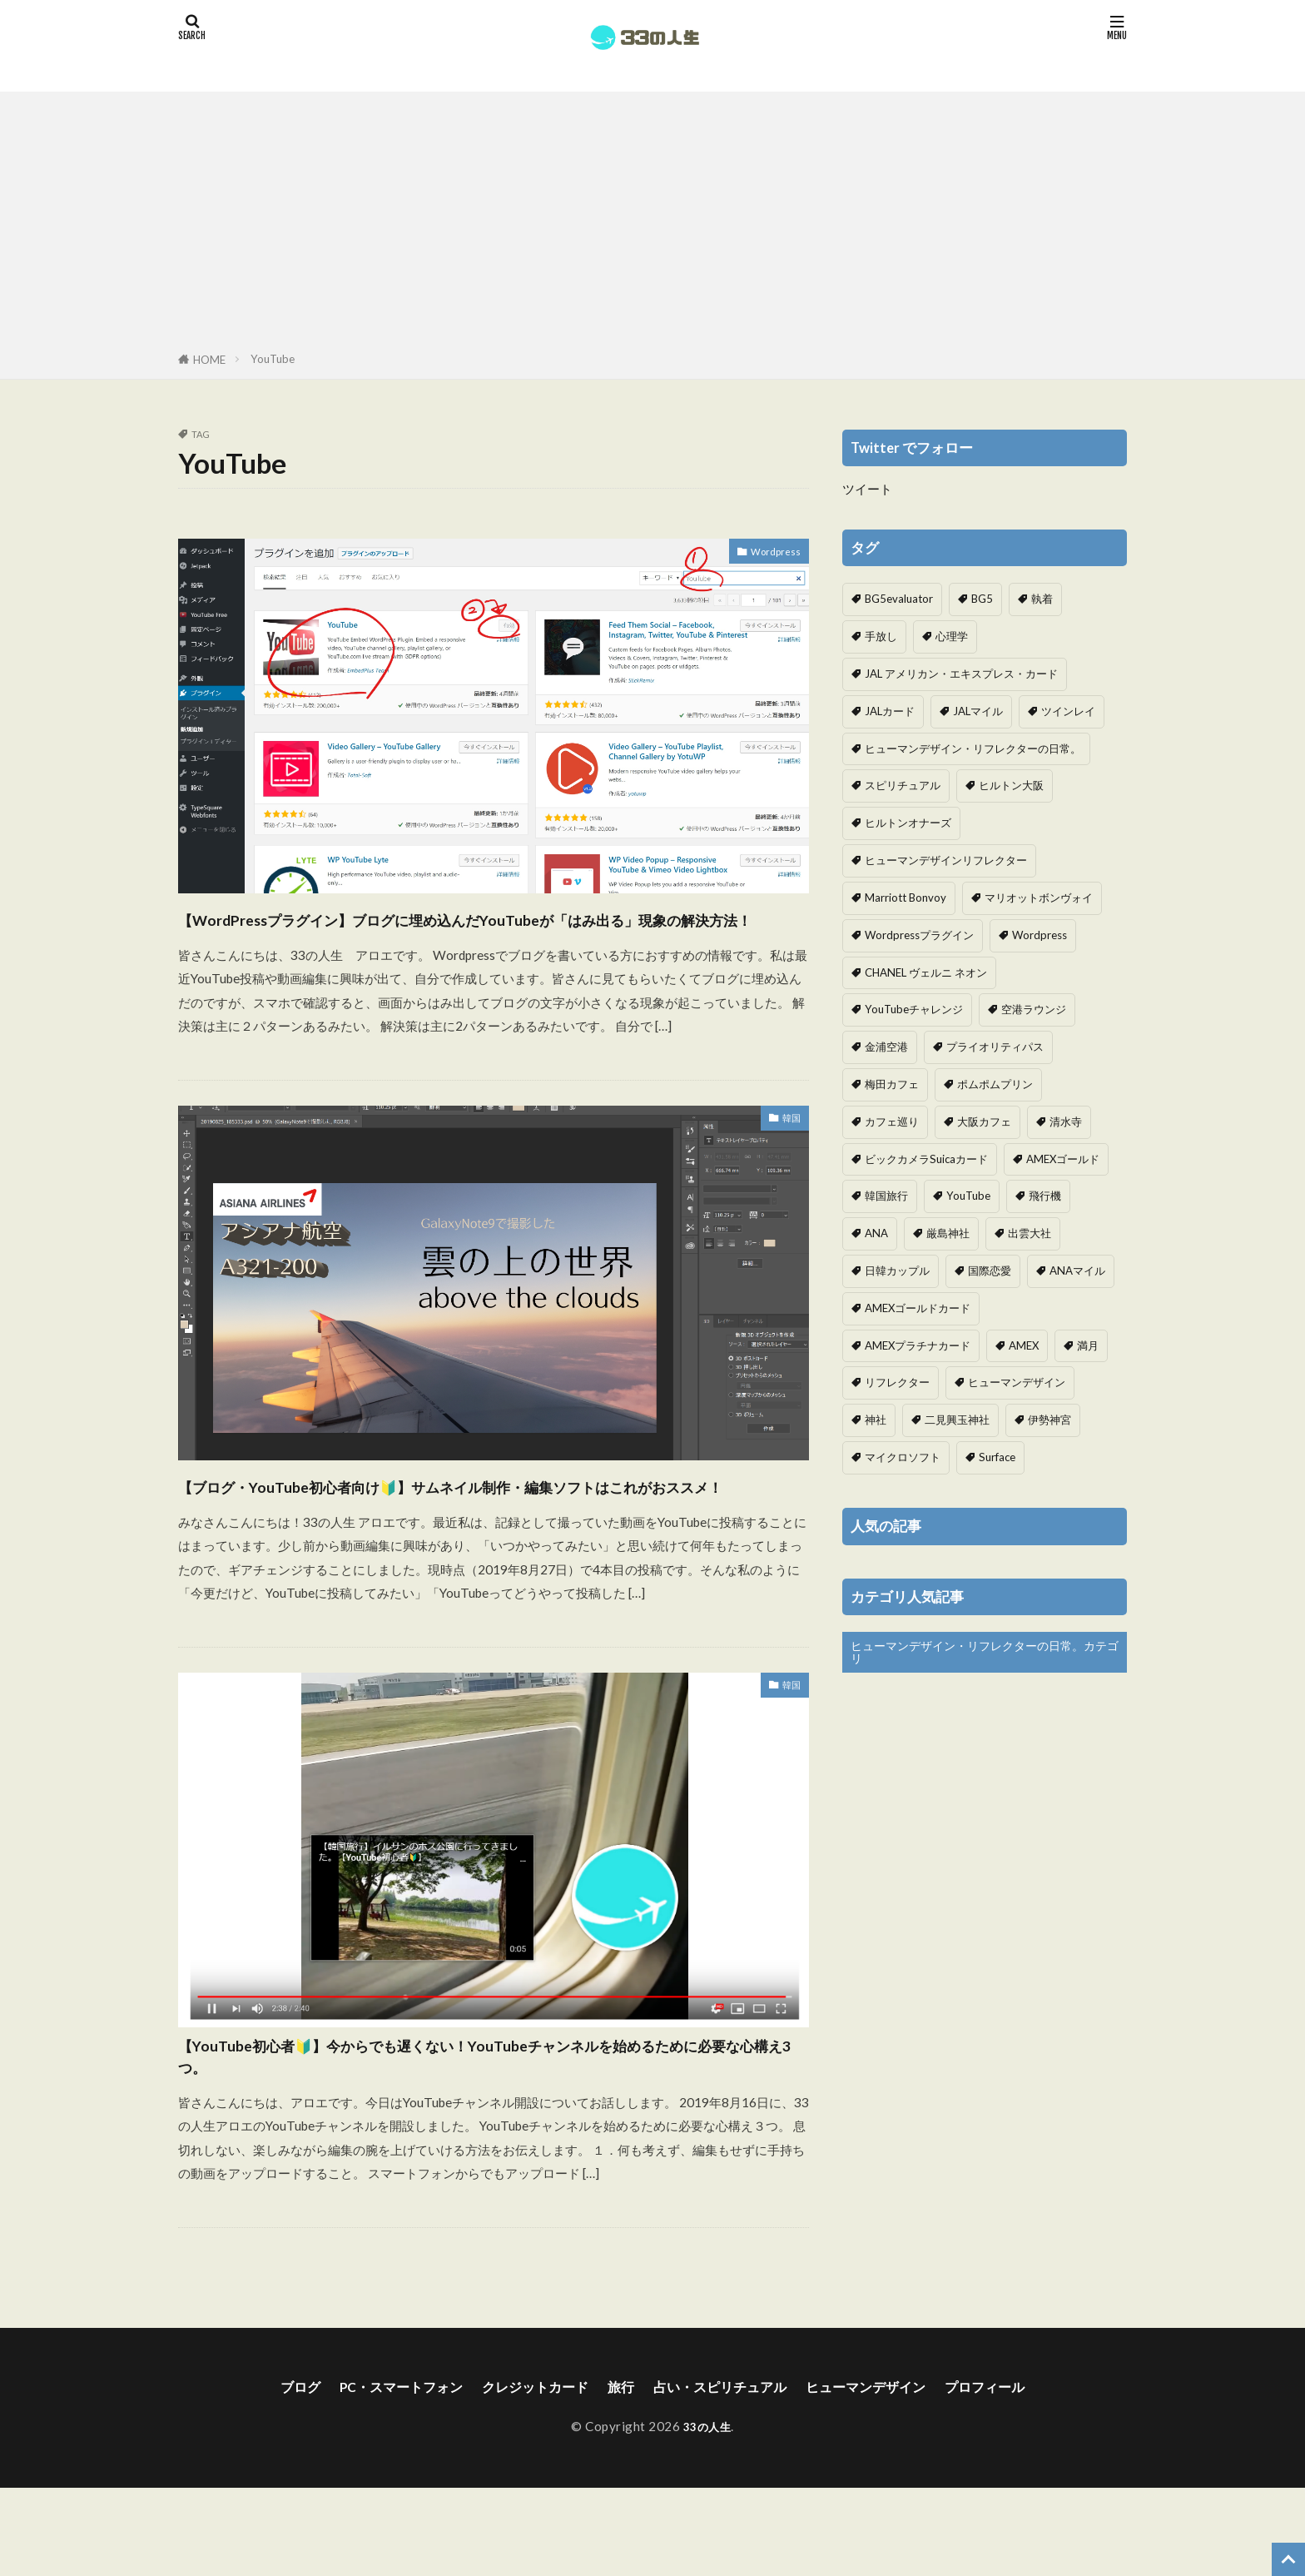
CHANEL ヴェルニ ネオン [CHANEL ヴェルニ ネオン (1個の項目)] (926, 972)
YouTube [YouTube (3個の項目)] (968, 1195)
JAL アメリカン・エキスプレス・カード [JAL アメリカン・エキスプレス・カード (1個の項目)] (961, 673)
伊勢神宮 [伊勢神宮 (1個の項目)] (1049, 1419)
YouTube (273, 359)
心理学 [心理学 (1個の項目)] (951, 636)
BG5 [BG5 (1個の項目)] (982, 598)
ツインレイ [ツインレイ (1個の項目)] (1068, 711)
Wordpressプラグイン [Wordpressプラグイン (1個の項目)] (919, 935)
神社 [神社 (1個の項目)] (875, 1419)
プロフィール (1019, 2474)
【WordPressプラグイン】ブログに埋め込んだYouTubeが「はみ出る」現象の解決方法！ (488, 934)
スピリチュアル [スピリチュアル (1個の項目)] (902, 785)
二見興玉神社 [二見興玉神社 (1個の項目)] (957, 1419)
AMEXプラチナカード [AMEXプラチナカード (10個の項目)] (917, 1345)
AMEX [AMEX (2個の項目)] (1024, 1345)
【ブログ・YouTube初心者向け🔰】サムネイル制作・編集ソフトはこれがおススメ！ (488, 1534)
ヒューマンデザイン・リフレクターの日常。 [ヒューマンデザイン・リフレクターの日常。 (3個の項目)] (973, 748)
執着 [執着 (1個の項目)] (1042, 598)
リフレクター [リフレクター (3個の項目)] (897, 1382)
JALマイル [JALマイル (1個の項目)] (978, 711)
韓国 (788, 1153)
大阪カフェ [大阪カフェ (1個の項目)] (984, 1121)
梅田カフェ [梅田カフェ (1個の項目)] (892, 1084)
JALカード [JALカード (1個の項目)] (890, 711)
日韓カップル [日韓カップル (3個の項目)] (897, 1270)
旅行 (618, 2474)
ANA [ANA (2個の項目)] (876, 1233)
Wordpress (769, 553)
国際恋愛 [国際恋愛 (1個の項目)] (989, 1270)
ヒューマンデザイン (888, 2474)
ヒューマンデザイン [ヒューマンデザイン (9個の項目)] (1016, 1382)
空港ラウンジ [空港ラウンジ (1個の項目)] (1033, 1009)
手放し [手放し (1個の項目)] (881, 636)
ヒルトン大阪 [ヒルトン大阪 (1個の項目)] (1011, 785)
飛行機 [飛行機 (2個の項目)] (1045, 1195)
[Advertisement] (652, 224)
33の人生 (707, 2514)
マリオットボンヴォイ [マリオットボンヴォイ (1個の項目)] (1039, 897)
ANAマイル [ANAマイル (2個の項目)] (1077, 1270)
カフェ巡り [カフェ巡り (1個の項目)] (892, 1121)
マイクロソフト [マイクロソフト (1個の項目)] (902, 1457)
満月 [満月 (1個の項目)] (1088, 1345)
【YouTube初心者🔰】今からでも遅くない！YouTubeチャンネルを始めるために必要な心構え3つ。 (488, 2135)
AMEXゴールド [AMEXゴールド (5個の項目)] (1062, 1159)
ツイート (867, 488)
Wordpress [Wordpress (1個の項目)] (1039, 935)
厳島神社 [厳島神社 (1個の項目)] (948, 1233)
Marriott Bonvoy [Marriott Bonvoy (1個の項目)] (905, 897)
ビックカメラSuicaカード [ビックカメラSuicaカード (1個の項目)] (926, 1159)
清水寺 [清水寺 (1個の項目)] (1065, 1121)
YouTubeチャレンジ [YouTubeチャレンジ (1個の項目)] (914, 1009)
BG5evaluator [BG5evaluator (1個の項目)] (899, 598)
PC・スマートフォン (374, 2474)
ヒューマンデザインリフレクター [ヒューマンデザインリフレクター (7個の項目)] (946, 860)
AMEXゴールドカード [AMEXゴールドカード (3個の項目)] (917, 1308)
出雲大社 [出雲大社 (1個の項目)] (1029, 1233)
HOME (209, 359)
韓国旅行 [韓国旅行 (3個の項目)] (886, 1195)
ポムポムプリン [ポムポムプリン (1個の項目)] (995, 1084)
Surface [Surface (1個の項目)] (997, 1457)
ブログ (263, 2474)
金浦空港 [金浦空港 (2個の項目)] (886, 1046)
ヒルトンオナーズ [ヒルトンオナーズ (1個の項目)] (908, 822)
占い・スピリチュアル (726, 2474)
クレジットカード (523, 2474)
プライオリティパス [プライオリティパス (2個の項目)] (995, 1046)
